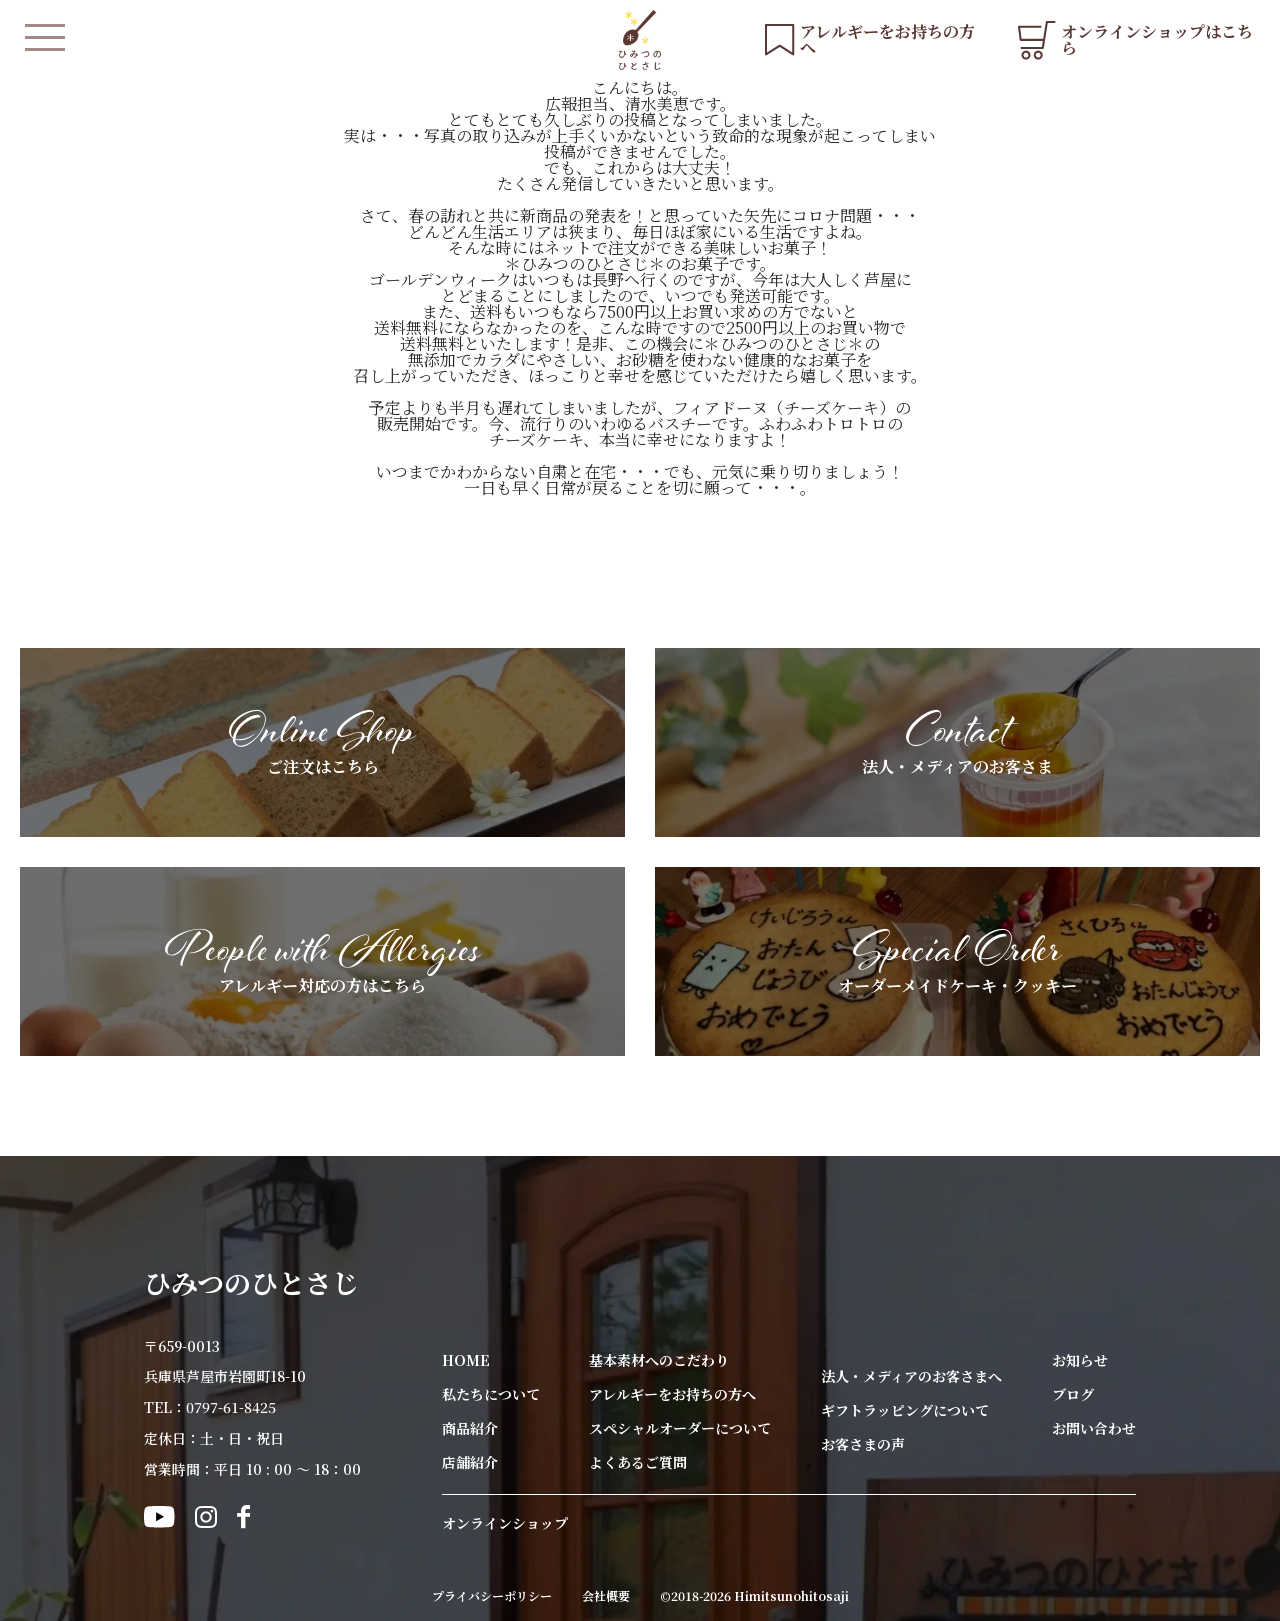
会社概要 (606, 1596)
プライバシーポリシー (492, 1596)
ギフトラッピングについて (905, 1410)
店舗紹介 (470, 1462)
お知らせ (1080, 1360)
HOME (466, 1360)
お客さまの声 (863, 1444)
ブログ (1073, 1394)
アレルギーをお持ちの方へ (672, 1394)
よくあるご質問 (638, 1462)
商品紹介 (470, 1428)
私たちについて (491, 1394)
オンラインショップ (505, 1523)
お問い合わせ (1094, 1428)
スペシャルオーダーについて (680, 1428)
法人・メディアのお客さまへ (911, 1376)
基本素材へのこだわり (659, 1360)
